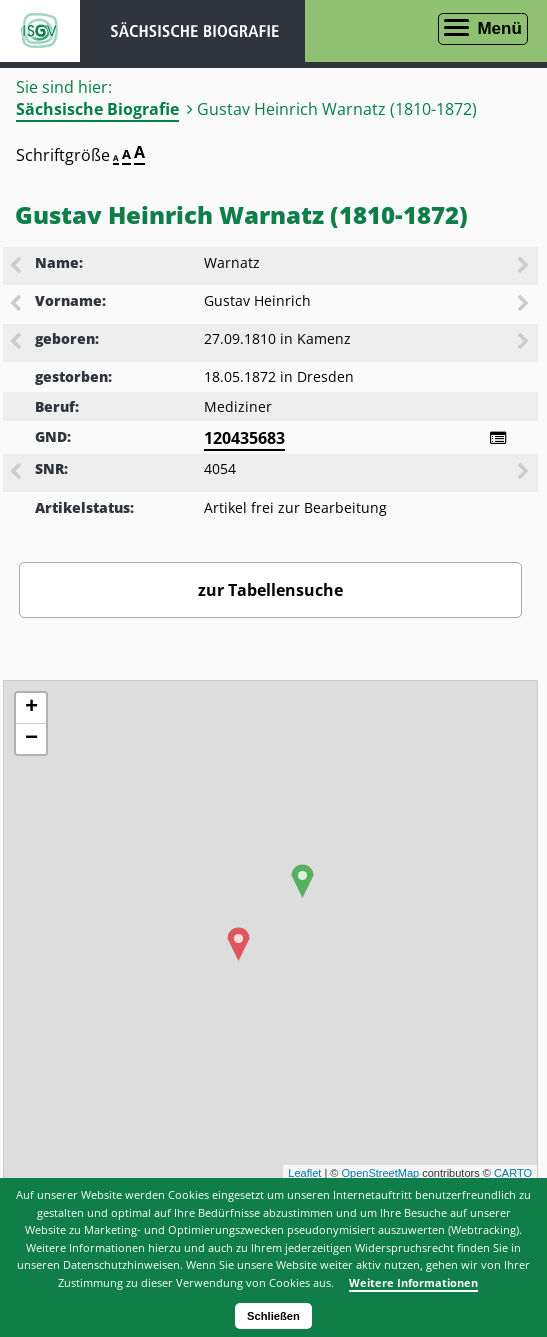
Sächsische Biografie (97, 109)
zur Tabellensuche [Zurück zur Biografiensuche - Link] (270, 590)
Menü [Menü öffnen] (499, 28)
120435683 (244, 438)
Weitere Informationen (413, 1282)
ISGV (40, 31)
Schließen (273, 1316)
